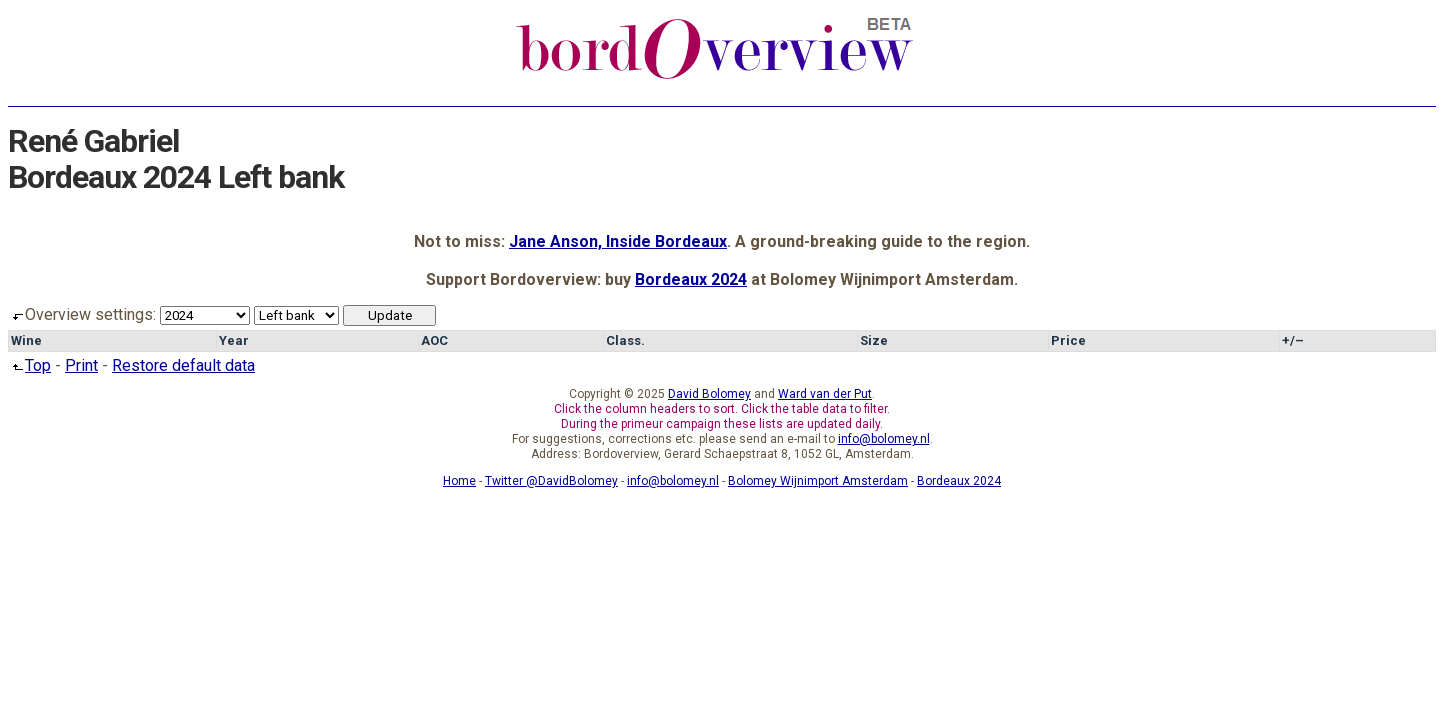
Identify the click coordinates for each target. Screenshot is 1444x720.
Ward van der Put (825, 394)
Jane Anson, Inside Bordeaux (618, 241)
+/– (1293, 340)
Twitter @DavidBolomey (551, 481)
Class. (625, 340)
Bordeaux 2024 (691, 279)
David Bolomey (709, 394)
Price (1068, 340)
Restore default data (183, 365)
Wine (26, 340)
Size (874, 340)
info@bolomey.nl (884, 439)
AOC (434, 340)
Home (459, 481)
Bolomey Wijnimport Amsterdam (818, 481)
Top (29, 365)
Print (81, 365)
